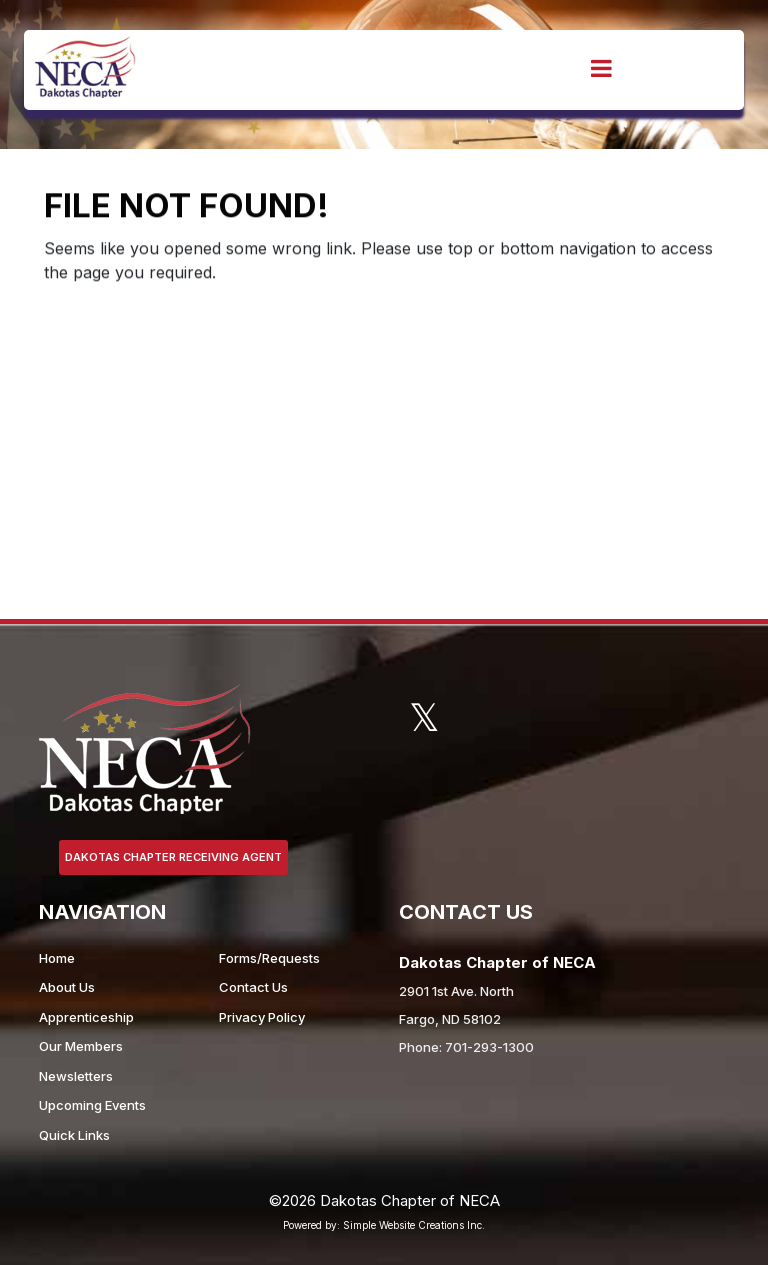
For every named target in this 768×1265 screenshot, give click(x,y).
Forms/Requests (269, 958)
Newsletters (76, 1076)
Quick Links (74, 1135)
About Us (67, 987)
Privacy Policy (262, 1017)
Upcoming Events (92, 1105)
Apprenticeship (86, 1017)
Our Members (81, 1046)
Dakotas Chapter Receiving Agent (173, 857)
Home (57, 958)
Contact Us (253, 987)
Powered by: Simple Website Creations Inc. (384, 1225)
